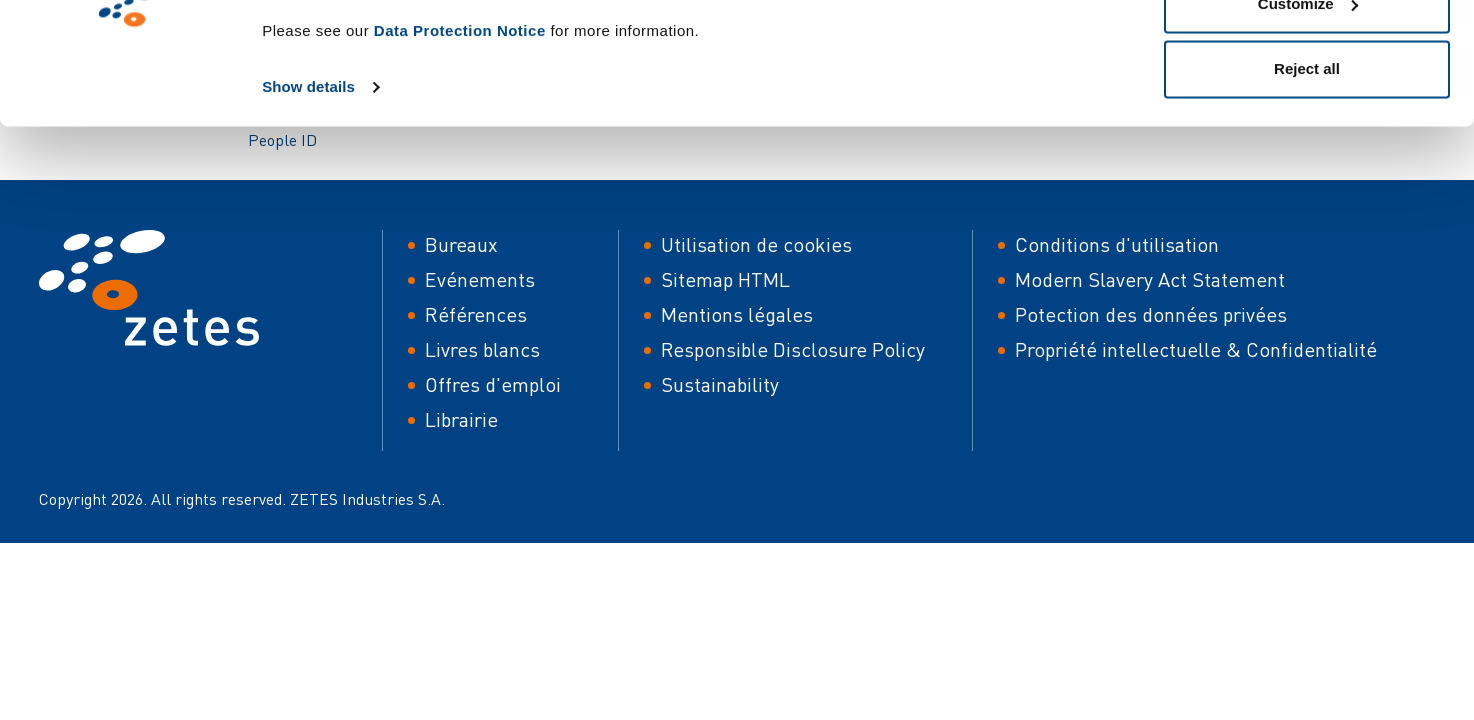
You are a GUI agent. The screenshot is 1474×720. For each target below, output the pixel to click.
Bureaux (461, 244)
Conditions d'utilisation (1117, 244)
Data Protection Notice (460, 145)
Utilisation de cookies (756, 244)
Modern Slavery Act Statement (1150, 279)
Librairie (461, 419)
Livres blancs (482, 349)
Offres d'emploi (493, 384)
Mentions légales (737, 314)
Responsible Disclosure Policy (793, 349)
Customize (1308, 118)
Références (476, 314)
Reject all (1307, 183)
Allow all (1307, 52)
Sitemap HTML (725, 279)
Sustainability (720, 384)
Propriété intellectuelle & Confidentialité (1196, 349)
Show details (308, 201)
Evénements (480, 279)
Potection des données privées (1151, 314)
